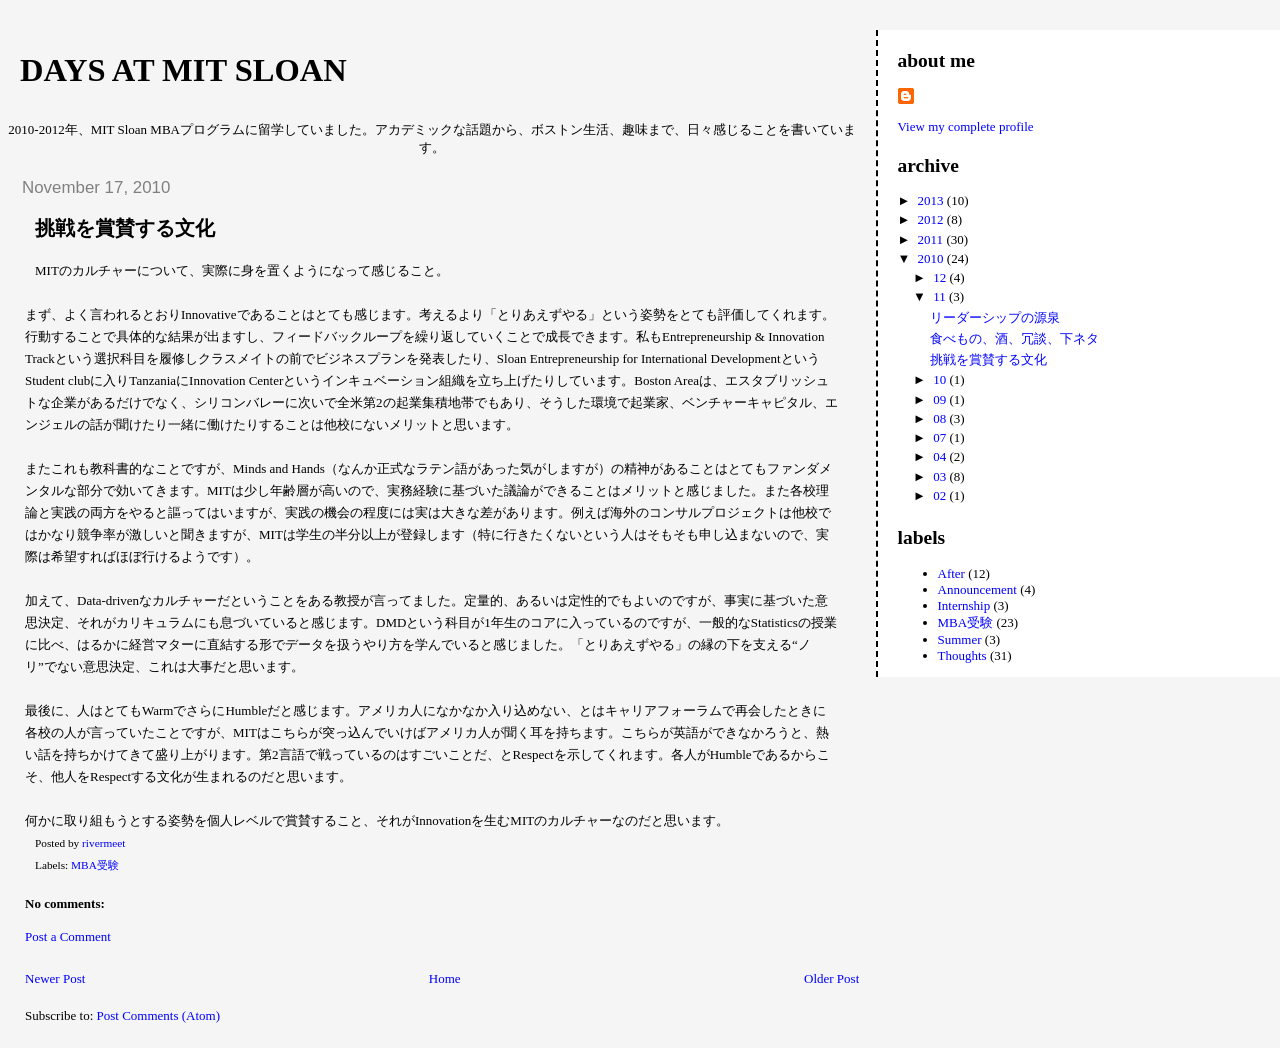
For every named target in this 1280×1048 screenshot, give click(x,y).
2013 (932, 200)
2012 (932, 219)
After (951, 573)
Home (445, 978)
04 (941, 456)
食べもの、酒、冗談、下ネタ (1014, 338)
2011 (932, 239)
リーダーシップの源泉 (995, 317)
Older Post (831, 978)
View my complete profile (966, 126)
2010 (932, 258)
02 (941, 495)
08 (941, 418)
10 (941, 379)
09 (941, 399)
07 (941, 437)
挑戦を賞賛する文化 (988, 359)
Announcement (977, 589)
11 (941, 296)
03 (941, 476)
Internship (964, 605)
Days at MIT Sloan (183, 70)
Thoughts (962, 655)
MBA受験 (95, 865)
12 (941, 277)
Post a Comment (68, 936)
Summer (960, 639)
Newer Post (55, 978)
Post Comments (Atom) (159, 1015)
